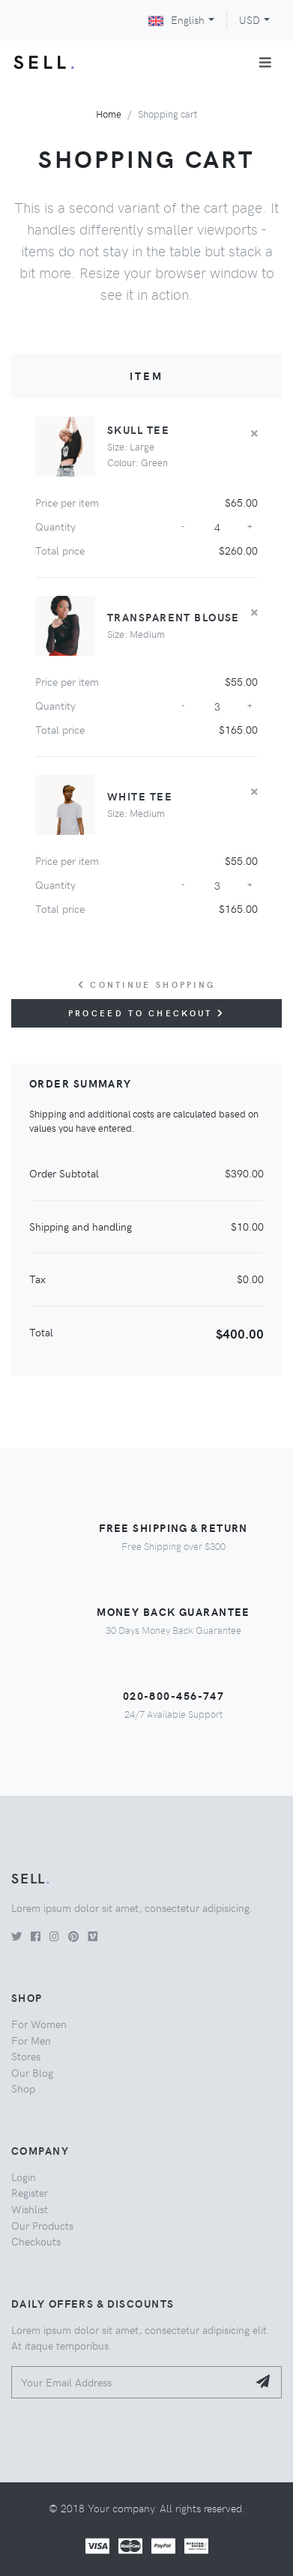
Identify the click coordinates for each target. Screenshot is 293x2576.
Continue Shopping (147, 984)
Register (29, 2192)
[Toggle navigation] (265, 62)
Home (108, 113)
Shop (23, 2088)
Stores (25, 2055)
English (176, 19)
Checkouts (36, 2240)
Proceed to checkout (146, 1013)
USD (249, 19)
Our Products (42, 2225)
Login (23, 2176)
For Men (31, 2040)
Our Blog (32, 2072)
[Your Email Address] (129, 2382)
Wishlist (29, 2208)
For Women (39, 2023)
